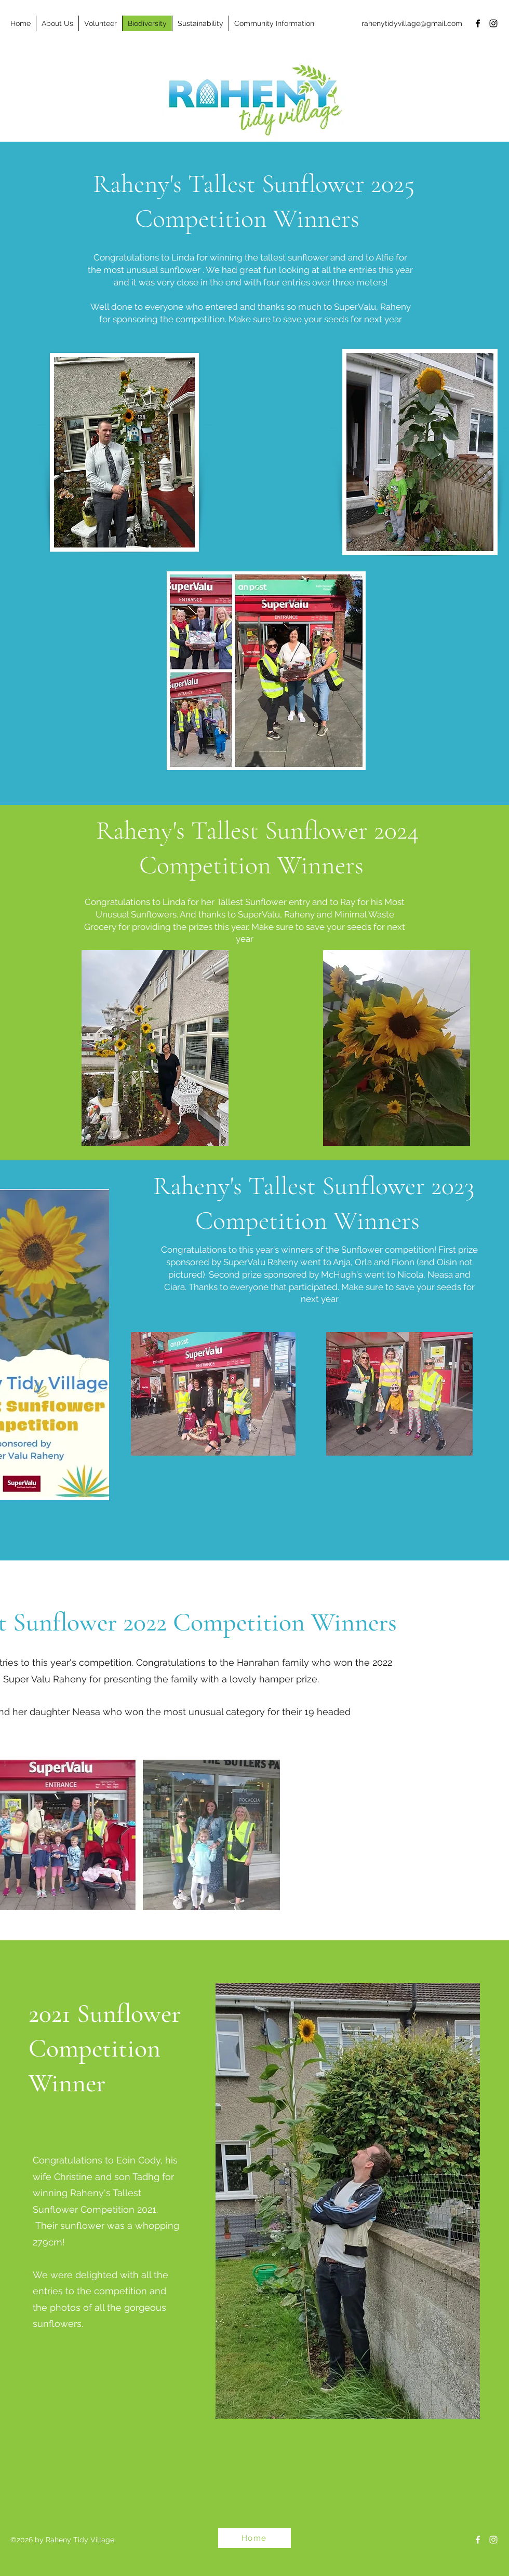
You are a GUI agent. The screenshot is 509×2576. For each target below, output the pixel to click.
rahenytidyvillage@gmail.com (411, 23)
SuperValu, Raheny (372, 307)
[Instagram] (493, 23)
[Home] (254, 2538)
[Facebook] (478, 23)
